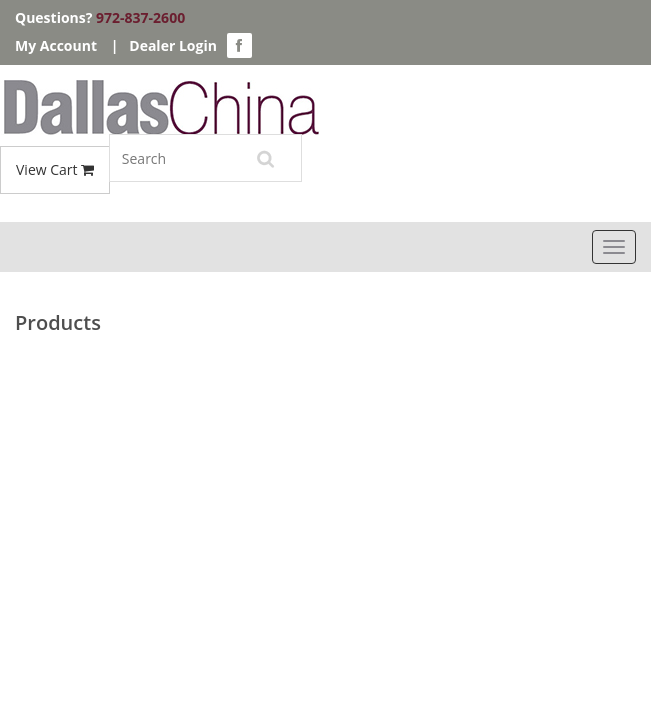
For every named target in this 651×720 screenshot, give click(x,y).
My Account (56, 45)
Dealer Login (173, 45)
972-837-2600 (140, 17)
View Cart (55, 169)
